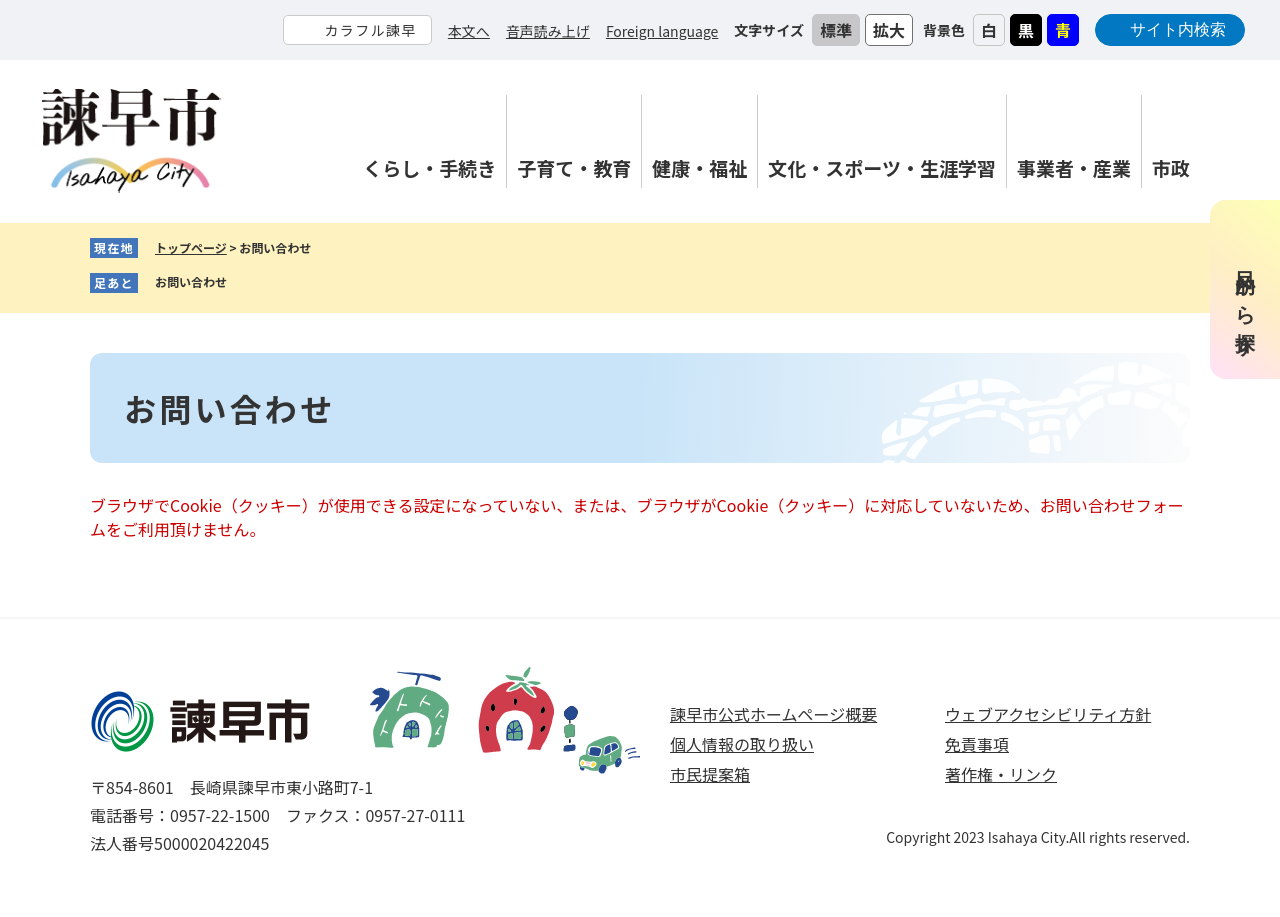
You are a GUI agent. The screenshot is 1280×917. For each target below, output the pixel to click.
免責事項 (977, 744)
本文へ (469, 31)
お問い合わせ (191, 281)
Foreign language (662, 31)
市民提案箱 (710, 774)
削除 (242, 283)
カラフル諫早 (370, 30)
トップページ (191, 247)
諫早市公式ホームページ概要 (773, 714)
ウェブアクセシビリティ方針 (1048, 714)
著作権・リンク (1001, 774)
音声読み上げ (548, 31)
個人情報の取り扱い (742, 744)
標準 (836, 30)
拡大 (889, 30)
